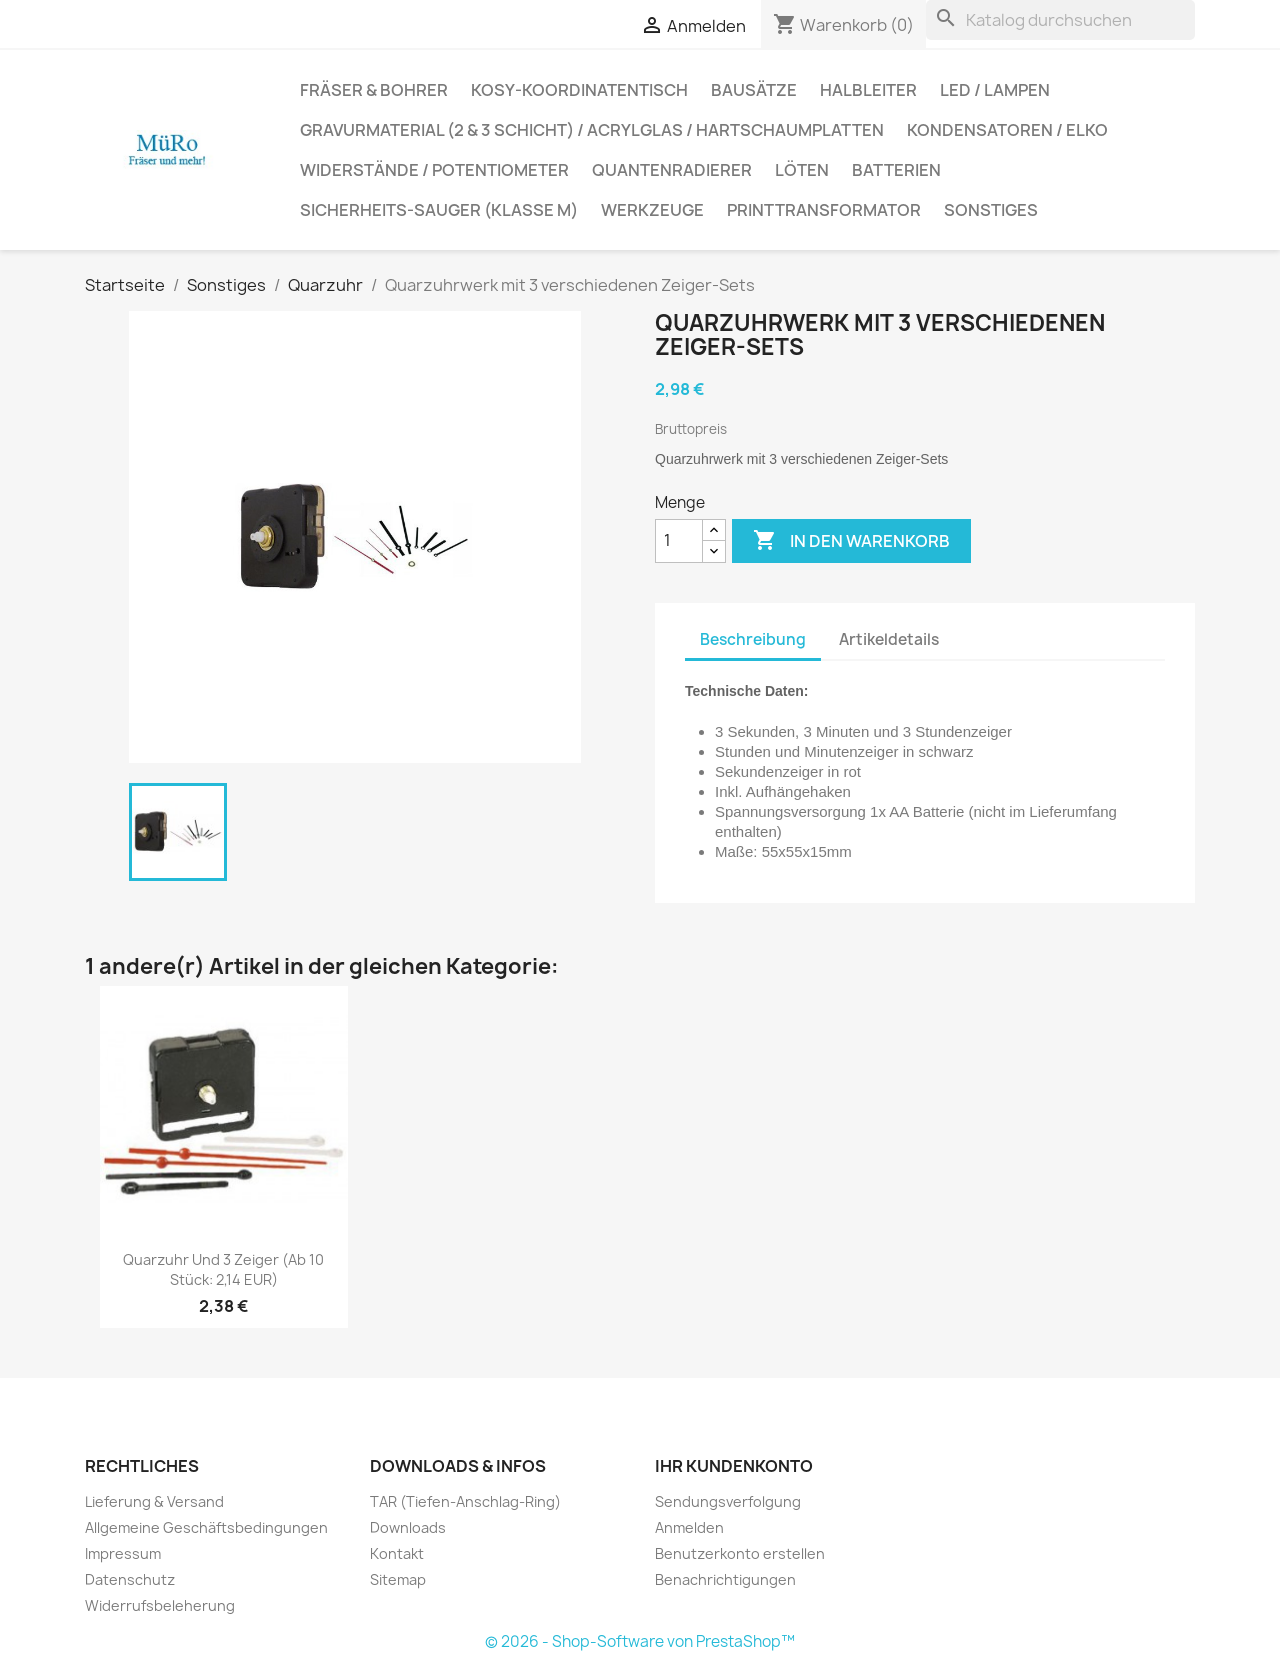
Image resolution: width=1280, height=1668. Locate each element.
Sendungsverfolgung (728, 1501)
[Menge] (679, 541)
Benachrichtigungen (725, 1579)
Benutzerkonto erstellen (740, 1553)
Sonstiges (991, 210)
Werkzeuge (652, 210)
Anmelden (689, 1527)
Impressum (123, 1553)
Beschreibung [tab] (753, 639)
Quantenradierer (672, 170)
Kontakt (397, 1553)
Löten (802, 170)
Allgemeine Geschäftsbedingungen (206, 1527)
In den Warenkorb (851, 541)
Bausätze (754, 90)
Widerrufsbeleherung (160, 1605)
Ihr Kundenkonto (734, 1466)
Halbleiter (868, 90)
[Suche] (1060, 20)
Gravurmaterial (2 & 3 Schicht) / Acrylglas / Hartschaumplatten (592, 130)
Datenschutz (130, 1579)
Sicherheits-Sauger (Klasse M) (439, 210)
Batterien (896, 170)
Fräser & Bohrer (374, 90)
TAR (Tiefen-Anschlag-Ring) (465, 1501)
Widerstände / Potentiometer (434, 170)
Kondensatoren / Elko (1007, 130)
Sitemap (398, 1579)
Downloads (408, 1527)
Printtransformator (824, 210)
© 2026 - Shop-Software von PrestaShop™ (640, 1641)
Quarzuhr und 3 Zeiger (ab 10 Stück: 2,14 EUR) (223, 1269)
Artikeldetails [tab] (889, 639)
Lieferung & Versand (154, 1501)
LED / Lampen (995, 90)
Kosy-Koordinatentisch (579, 90)
